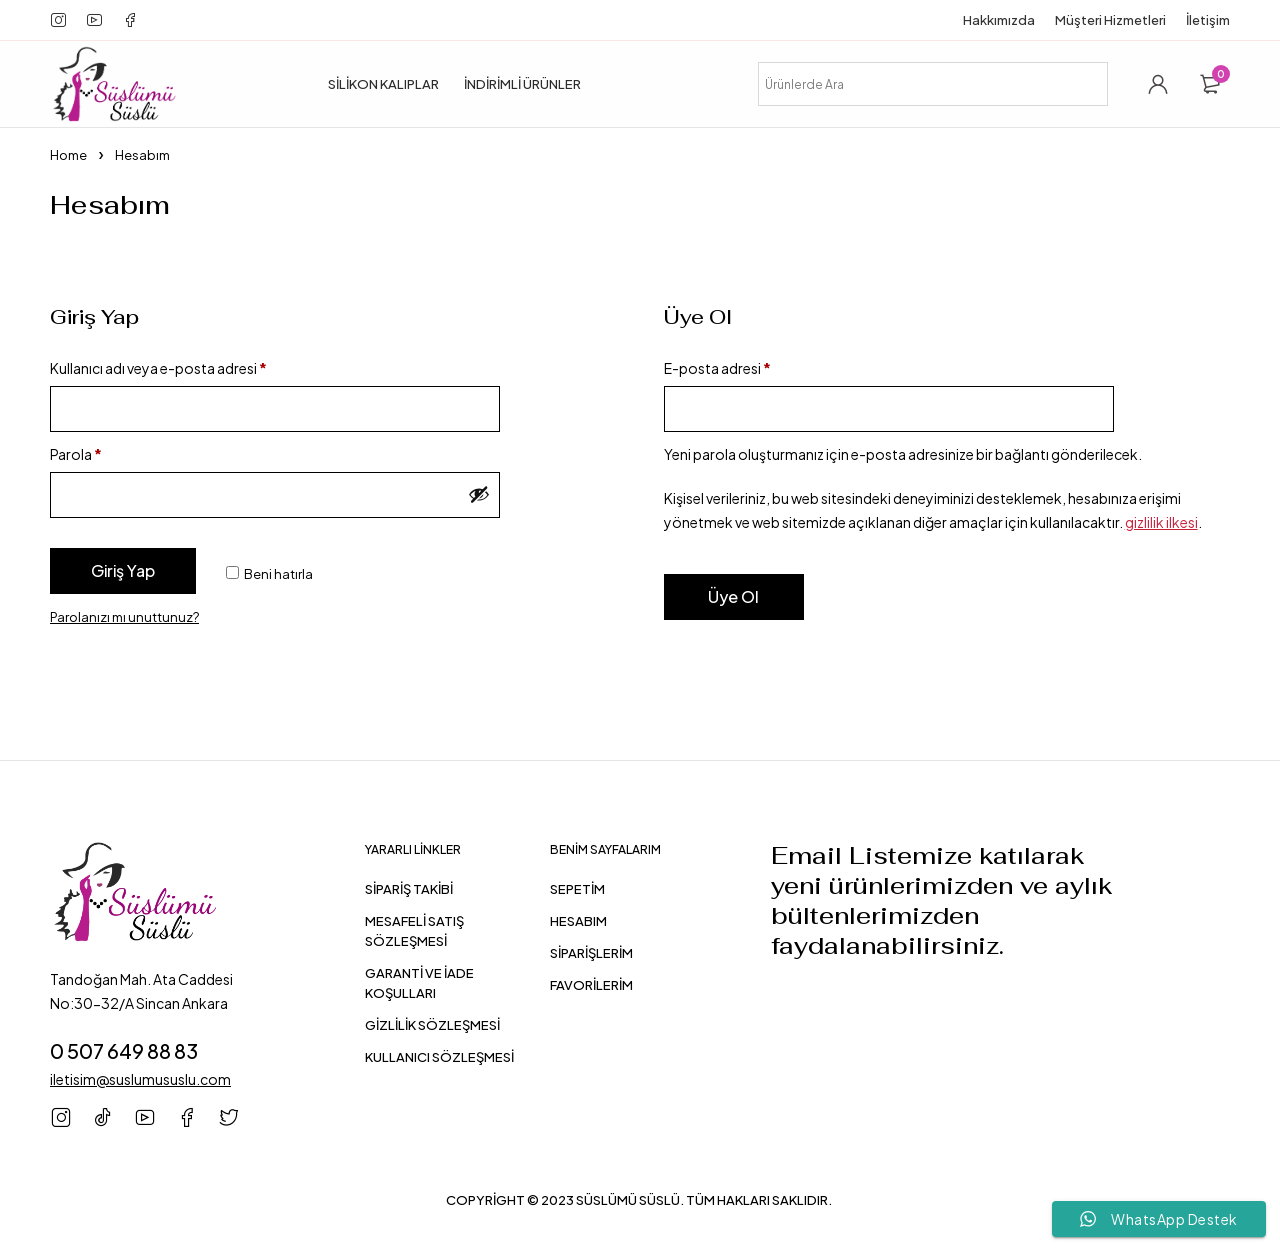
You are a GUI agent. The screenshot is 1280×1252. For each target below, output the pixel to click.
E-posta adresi (717, 368)
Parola (76, 454)
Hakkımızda (999, 20)
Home (68, 155)
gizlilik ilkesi (1161, 522)
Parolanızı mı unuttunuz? (124, 617)
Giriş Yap (123, 570)
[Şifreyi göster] (479, 494)
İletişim (1208, 20)
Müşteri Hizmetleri (1110, 20)
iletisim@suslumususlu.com (140, 1079)
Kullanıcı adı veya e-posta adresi (158, 368)
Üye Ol (733, 596)
